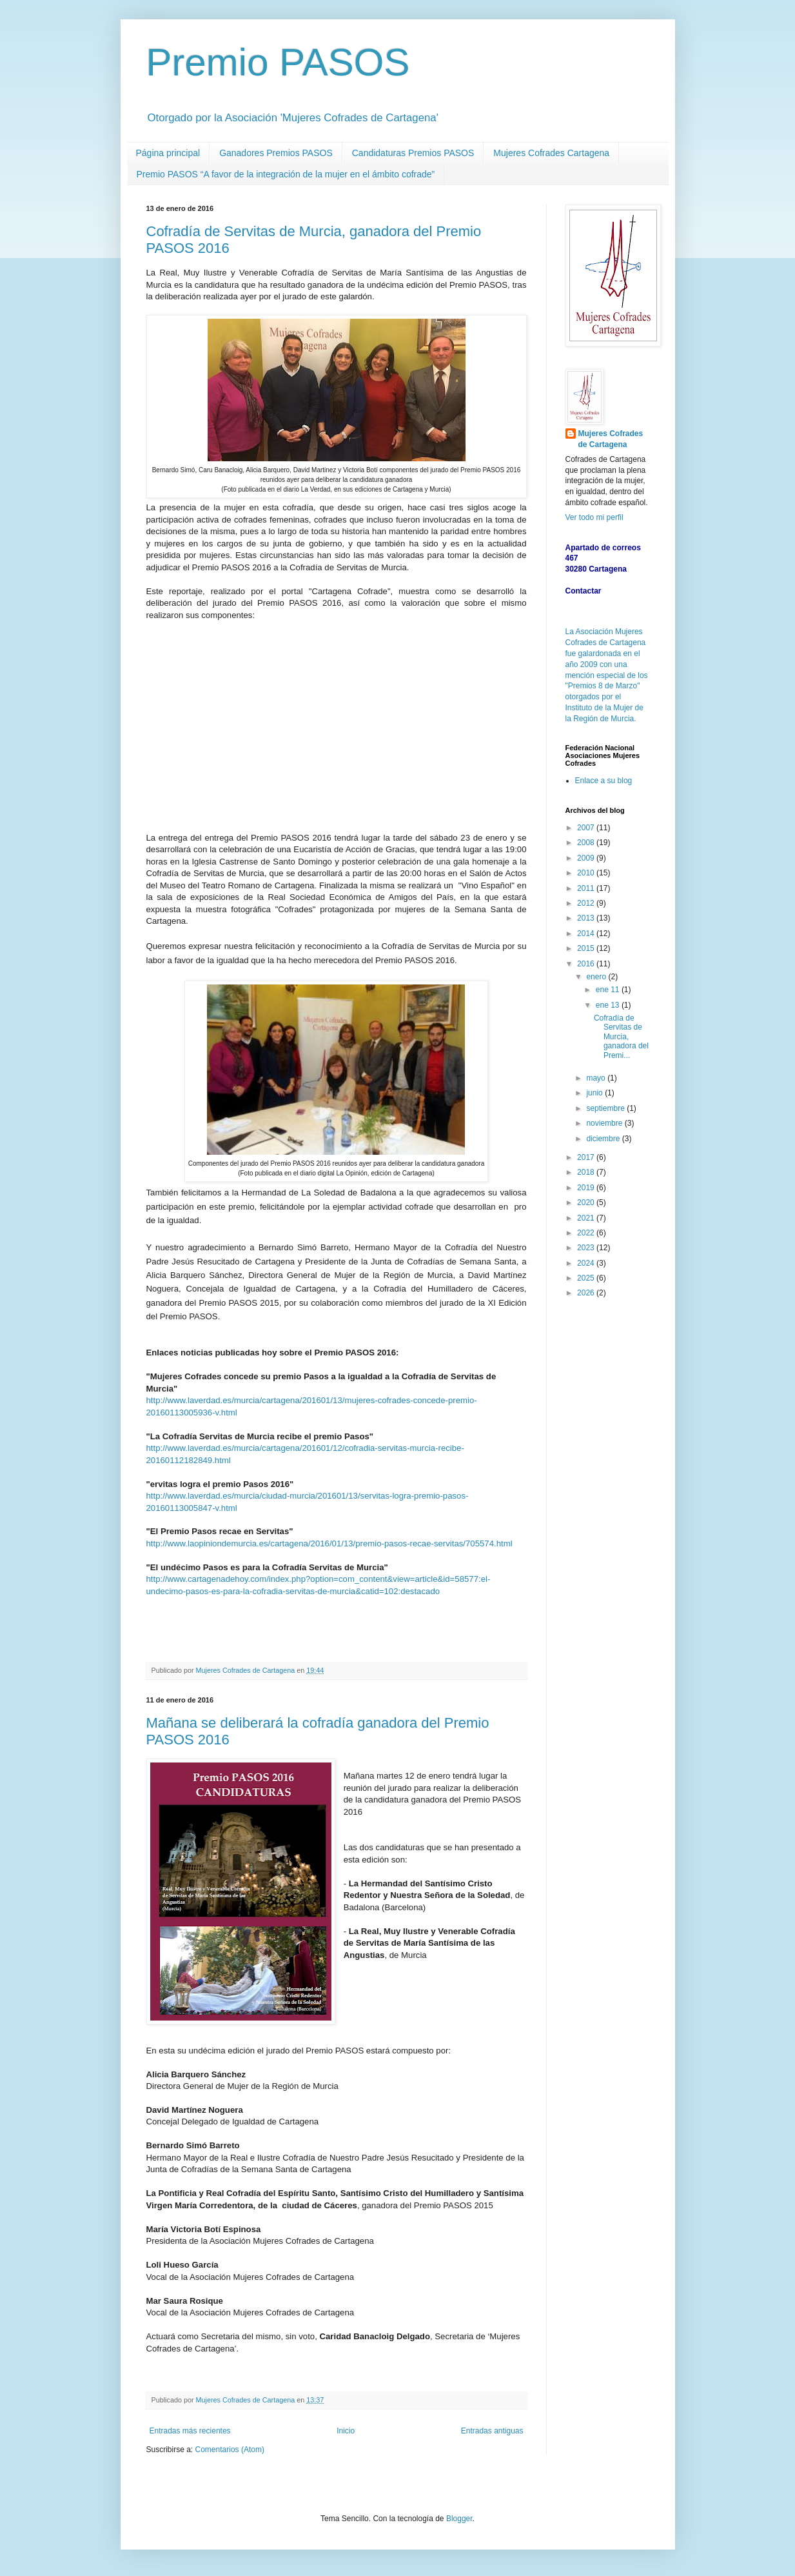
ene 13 (609, 1005)
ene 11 (609, 989)
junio (595, 1092)
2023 (586, 1247)
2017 (586, 1157)
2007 (586, 827)
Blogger (459, 2518)
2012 (586, 903)
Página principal (168, 153)
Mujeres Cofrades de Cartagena (610, 439)
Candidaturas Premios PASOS (413, 153)
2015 (586, 948)
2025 (586, 1278)
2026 (586, 1292)
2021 (586, 1218)
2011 (586, 888)
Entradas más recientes (190, 2430)
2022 (586, 1232)
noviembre (605, 1123)
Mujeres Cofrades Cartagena (551, 153)
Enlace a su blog (604, 780)
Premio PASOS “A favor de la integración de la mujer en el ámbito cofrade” (286, 174)
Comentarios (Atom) (229, 2449)
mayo (596, 1078)
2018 (586, 1172)
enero (597, 976)
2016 (586, 963)
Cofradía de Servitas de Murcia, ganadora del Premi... (621, 1036)
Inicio (346, 2430)
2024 (586, 1263)
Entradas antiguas (492, 2430)
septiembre (606, 1108)
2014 (586, 933)
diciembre (604, 1138)
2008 (586, 842)
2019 (586, 1187)
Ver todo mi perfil (594, 517)
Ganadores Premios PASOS (276, 153)
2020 (586, 1202)
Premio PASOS (278, 62)
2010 (586, 872)
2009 (586, 858)
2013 (586, 918)
